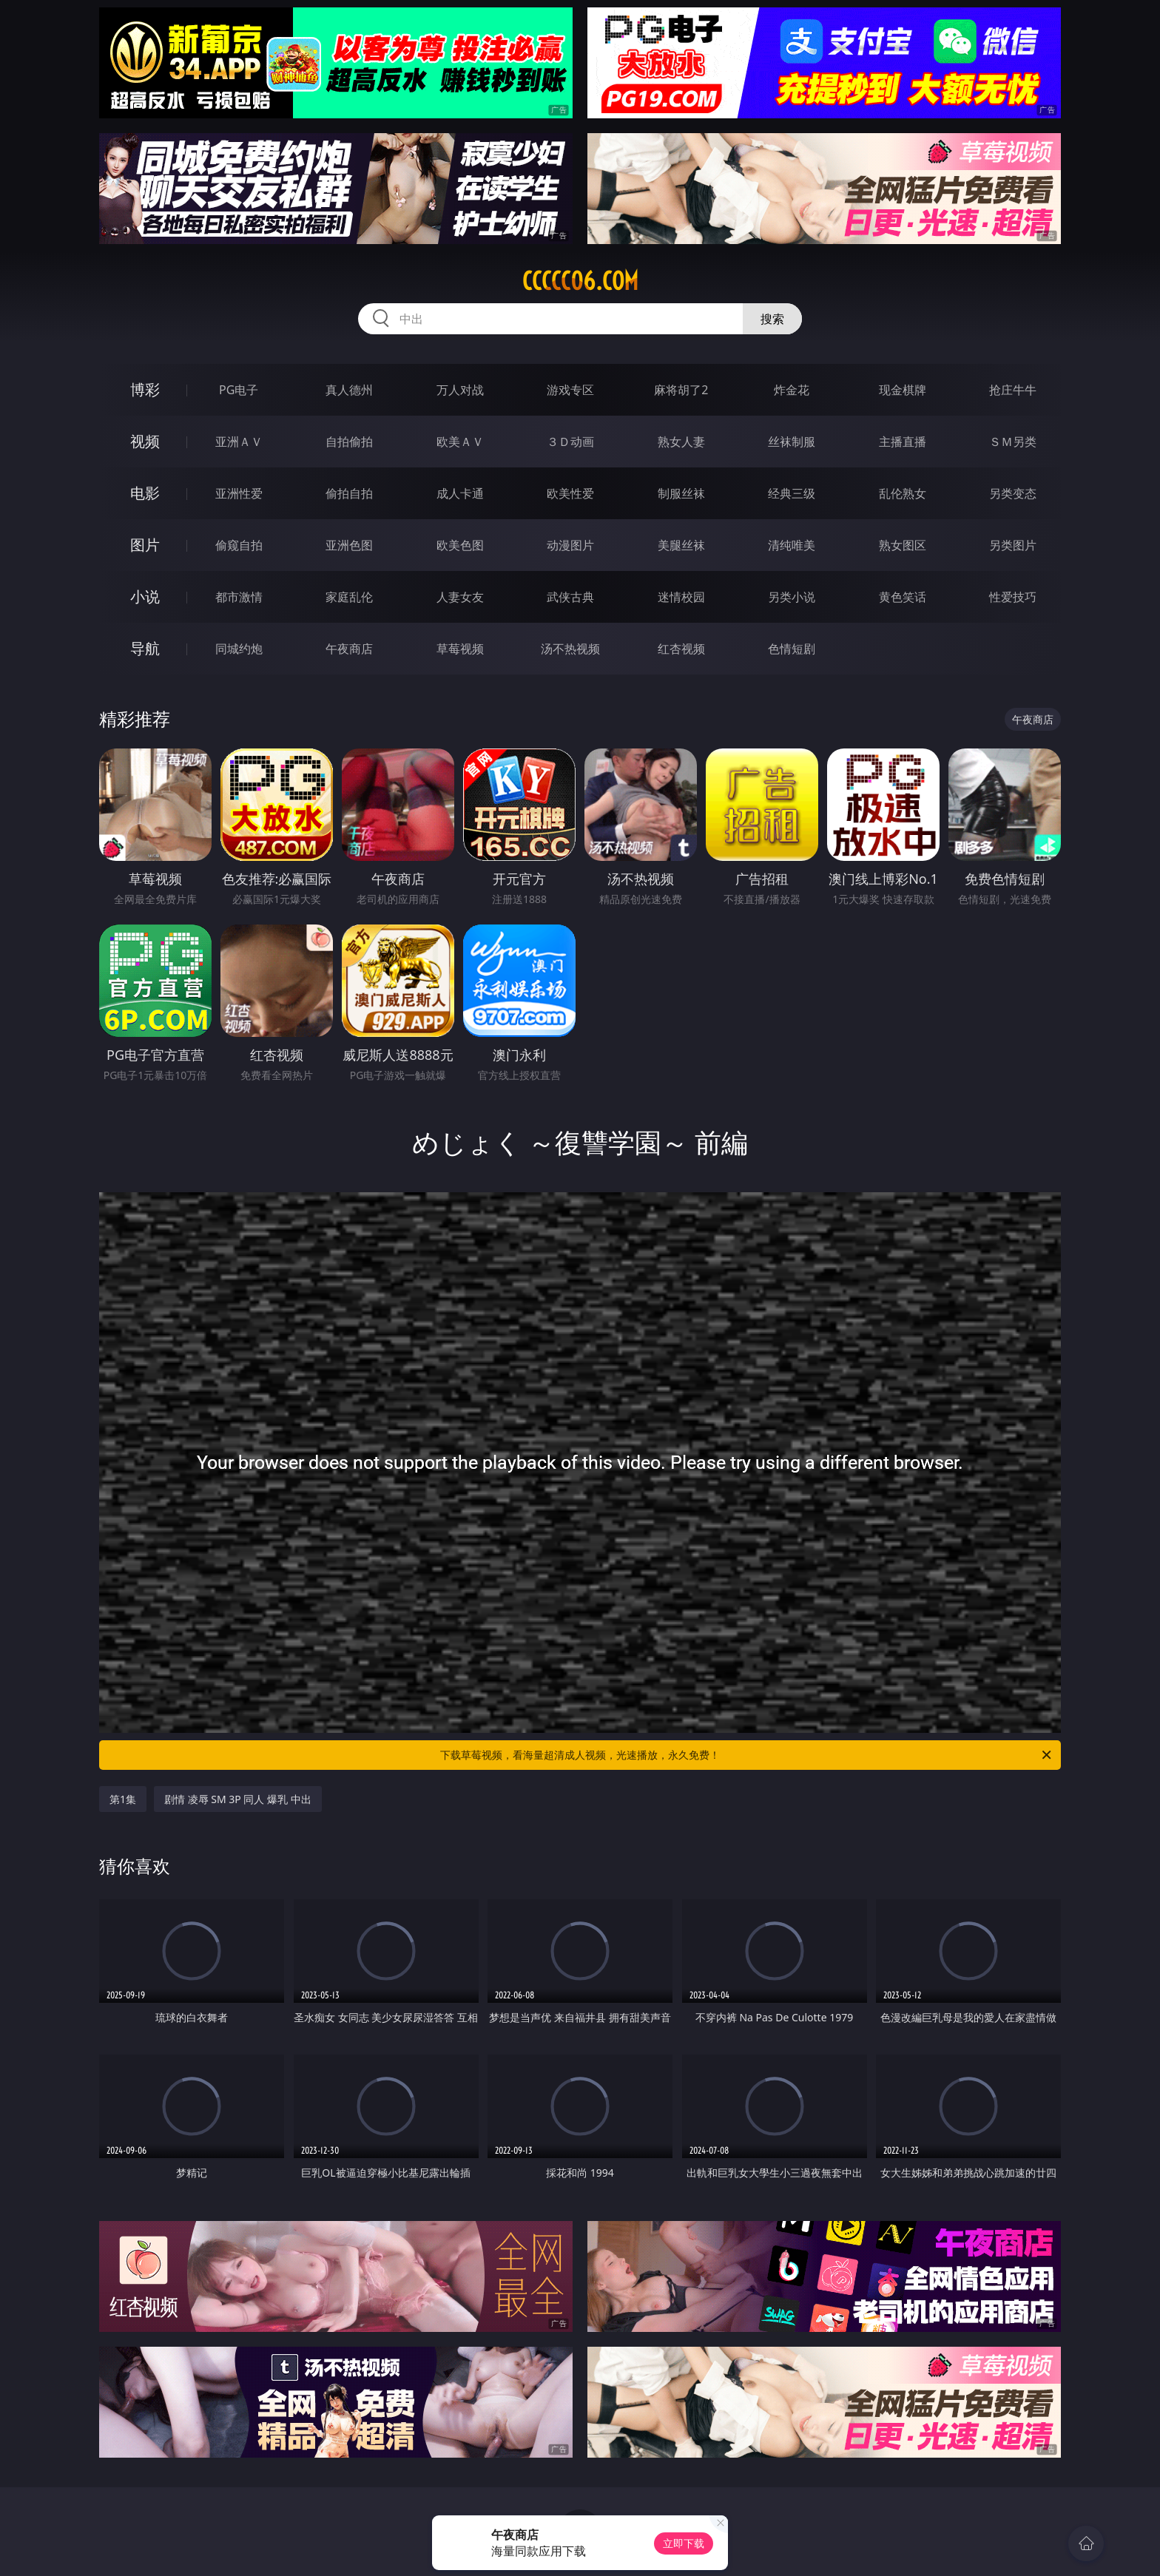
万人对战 (460, 390)
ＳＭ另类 (1012, 441)
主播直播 (902, 441)
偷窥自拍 (239, 545)
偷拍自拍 (349, 493)
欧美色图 (460, 545)
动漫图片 (570, 545)
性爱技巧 (1012, 597)
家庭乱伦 (349, 597)
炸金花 (791, 390)
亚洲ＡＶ (239, 441)
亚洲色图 (349, 545)
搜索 (772, 319)
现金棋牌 (902, 390)
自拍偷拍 (349, 441)
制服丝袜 (681, 493)
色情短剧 (791, 648)
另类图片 (1012, 545)
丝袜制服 (791, 441)
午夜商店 (349, 648)
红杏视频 (681, 648)
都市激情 (239, 597)
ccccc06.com (580, 281)
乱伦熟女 (902, 493)
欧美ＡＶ (460, 441)
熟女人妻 (681, 441)
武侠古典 (570, 597)
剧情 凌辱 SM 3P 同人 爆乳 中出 (237, 1799)
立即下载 (683, 2543)
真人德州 (349, 390)
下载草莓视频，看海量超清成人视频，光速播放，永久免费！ (746, 1755)
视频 (145, 441)
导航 (145, 648)
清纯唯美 (791, 545)
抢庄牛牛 (1012, 390)
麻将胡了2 (681, 390)
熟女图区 (902, 545)
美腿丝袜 (681, 545)
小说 (145, 596)
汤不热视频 (570, 648)
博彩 (145, 389)
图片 (145, 545)
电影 (145, 493)
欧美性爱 (570, 493)
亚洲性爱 (239, 493)
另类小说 (791, 597)
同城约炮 (239, 648)
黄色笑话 (902, 597)
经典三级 (791, 493)
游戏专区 (570, 390)
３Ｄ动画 (570, 441)
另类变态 (1012, 493)
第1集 (122, 1799)
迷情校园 (681, 597)
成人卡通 (460, 493)
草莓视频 (460, 648)
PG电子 (238, 390)
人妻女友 (460, 597)
